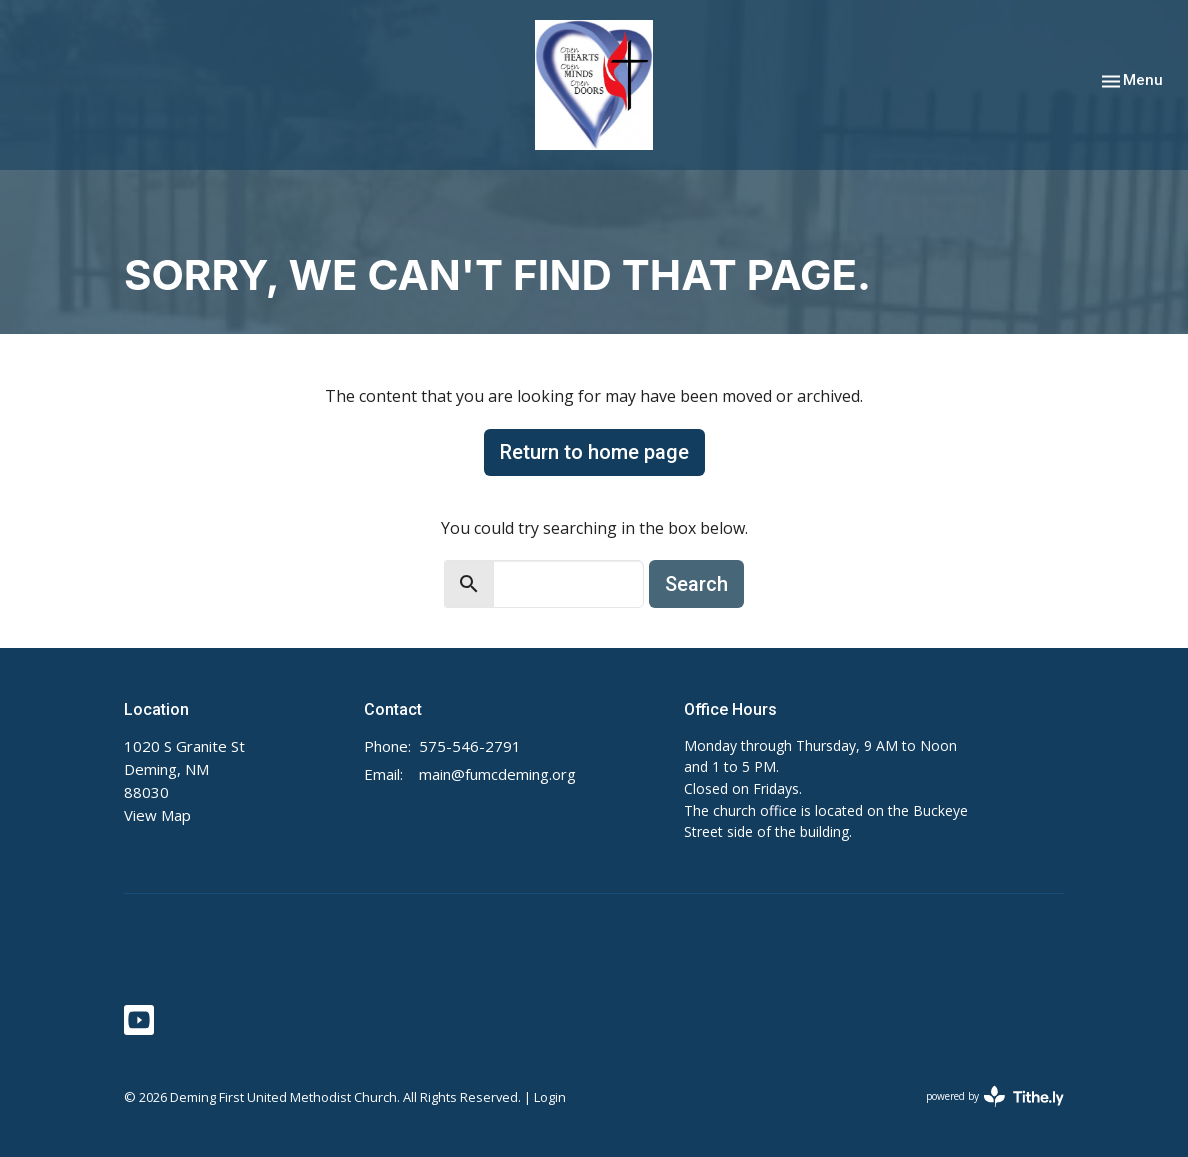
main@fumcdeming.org (497, 774)
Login (550, 1097)
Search (696, 584)
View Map (157, 815)
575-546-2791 (470, 746)
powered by (995, 1096)
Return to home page (594, 452)
